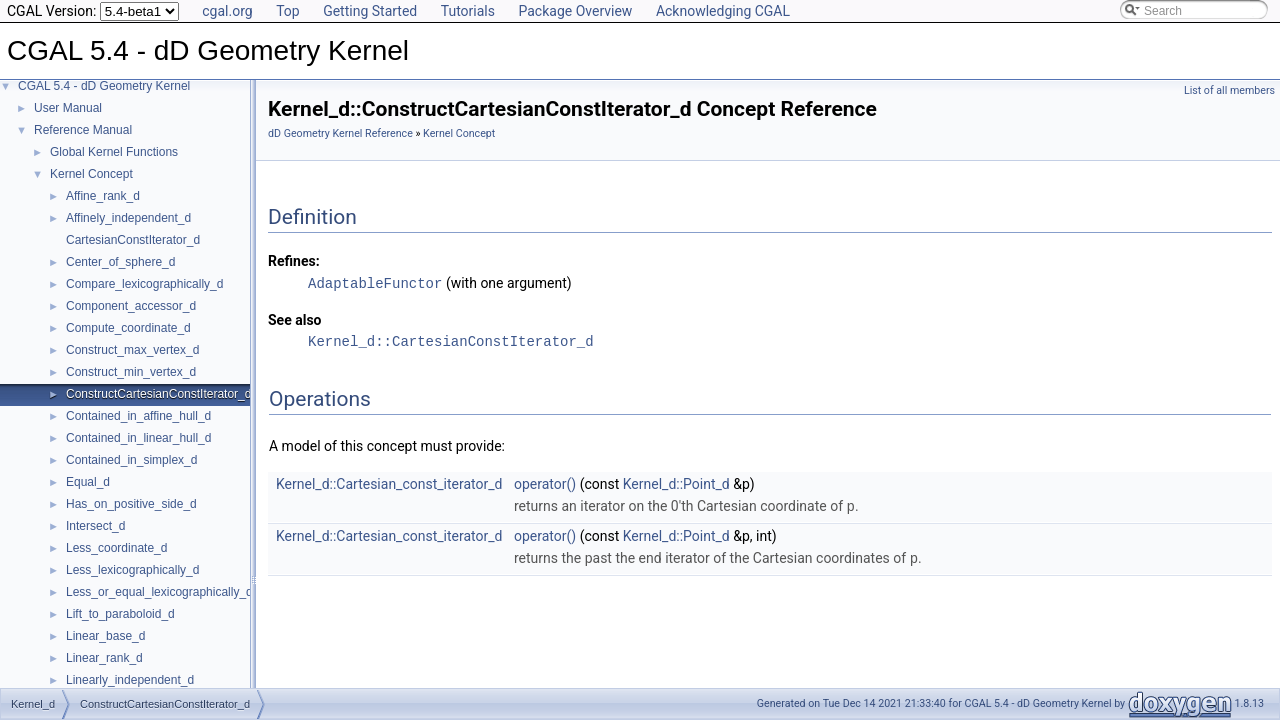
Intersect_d (95, 526)
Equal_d (88, 482)
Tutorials (468, 11)
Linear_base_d (105, 636)
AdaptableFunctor (375, 282)
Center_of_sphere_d (120, 262)
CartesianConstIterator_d (133, 240)
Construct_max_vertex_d (132, 350)
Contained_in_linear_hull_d (138, 438)
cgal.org (227, 11)
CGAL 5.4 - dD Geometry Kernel (104, 86)
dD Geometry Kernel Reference (340, 133)
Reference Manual (83, 130)
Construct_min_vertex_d (131, 372)
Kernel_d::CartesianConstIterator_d (451, 340)
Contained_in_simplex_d (131, 460)
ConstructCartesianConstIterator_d (158, 394)
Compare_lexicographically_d (144, 284)
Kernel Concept (91, 174)
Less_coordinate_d (116, 548)
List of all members (1229, 90)
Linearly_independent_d (130, 680)
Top (288, 11)
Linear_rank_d (104, 658)
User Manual (68, 108)
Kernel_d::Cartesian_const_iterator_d (389, 483)
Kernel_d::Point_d (676, 483)
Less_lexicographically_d (132, 570)
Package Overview (575, 11)
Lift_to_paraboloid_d (120, 614)
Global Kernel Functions (114, 152)
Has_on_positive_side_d (131, 504)
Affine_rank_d (103, 196)
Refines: (294, 261)
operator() (545, 483)
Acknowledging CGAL (723, 11)
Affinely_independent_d (128, 218)
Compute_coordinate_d (128, 328)
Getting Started (370, 11)
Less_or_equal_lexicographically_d (159, 592)
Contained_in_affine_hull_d (138, 416)
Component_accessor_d (131, 306)
